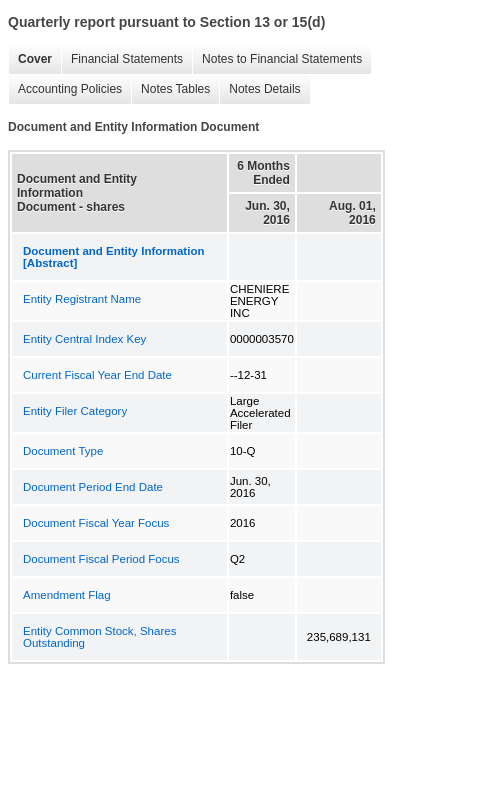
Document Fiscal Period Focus (101, 559)
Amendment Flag (67, 595)
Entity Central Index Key (84, 339)
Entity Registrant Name (82, 299)
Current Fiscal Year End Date (97, 375)
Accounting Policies (70, 89)
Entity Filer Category (75, 411)
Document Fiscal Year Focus (96, 523)
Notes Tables (175, 89)
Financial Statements (127, 59)
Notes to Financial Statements (282, 59)
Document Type (63, 451)
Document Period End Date (93, 487)
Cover (35, 59)
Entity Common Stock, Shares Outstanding (99, 637)
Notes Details (264, 89)
